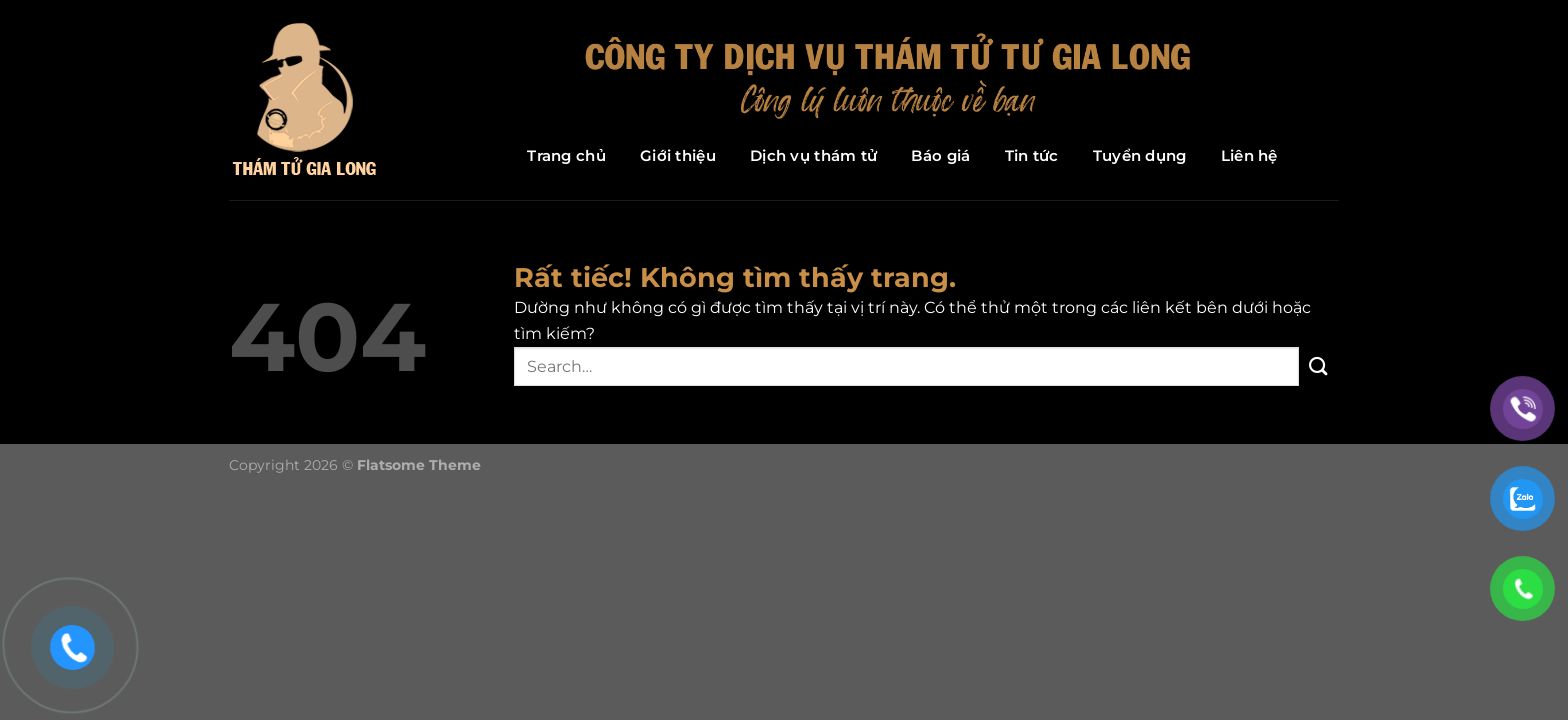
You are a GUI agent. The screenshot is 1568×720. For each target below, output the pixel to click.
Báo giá (940, 155)
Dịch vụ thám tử (814, 155)
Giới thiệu (678, 155)
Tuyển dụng (1140, 155)
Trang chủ (566, 155)
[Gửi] (1319, 366)
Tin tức (1032, 155)
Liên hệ (1249, 155)
